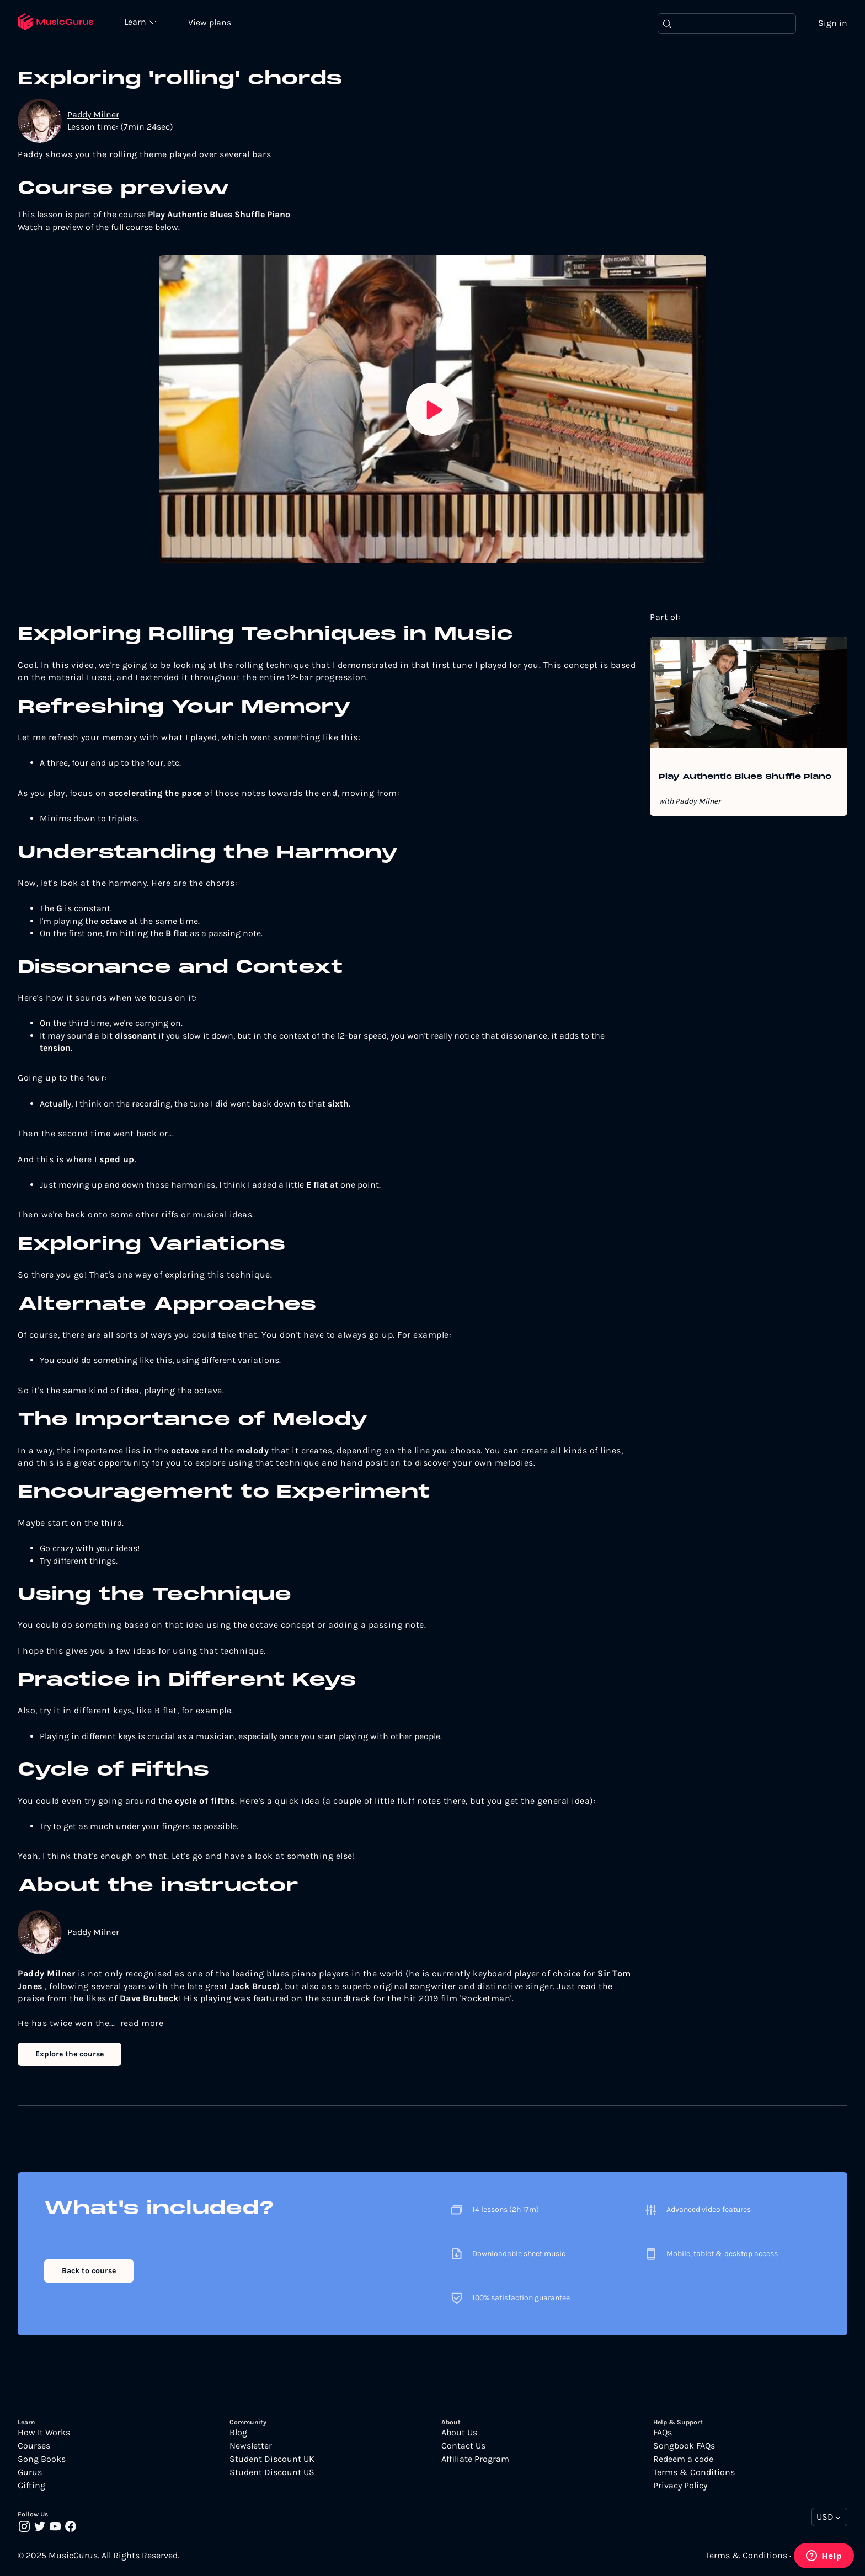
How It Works (44, 2433)
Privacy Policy (680, 2486)
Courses (34, 2446)
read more (142, 2023)
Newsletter (250, 2446)
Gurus (30, 2472)
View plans (212, 23)
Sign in (832, 23)
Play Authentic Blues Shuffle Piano (745, 778)
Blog (238, 2433)
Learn (139, 22)
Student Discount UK (271, 2459)
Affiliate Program (475, 2459)
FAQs (662, 2433)
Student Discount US (271, 2472)
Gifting (31, 2486)
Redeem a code (683, 2459)
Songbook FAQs (684, 2446)
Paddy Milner (93, 115)
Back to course (89, 2271)
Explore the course (69, 2054)
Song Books (42, 2459)
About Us (459, 2433)
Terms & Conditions (694, 2472)
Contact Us (463, 2446)
